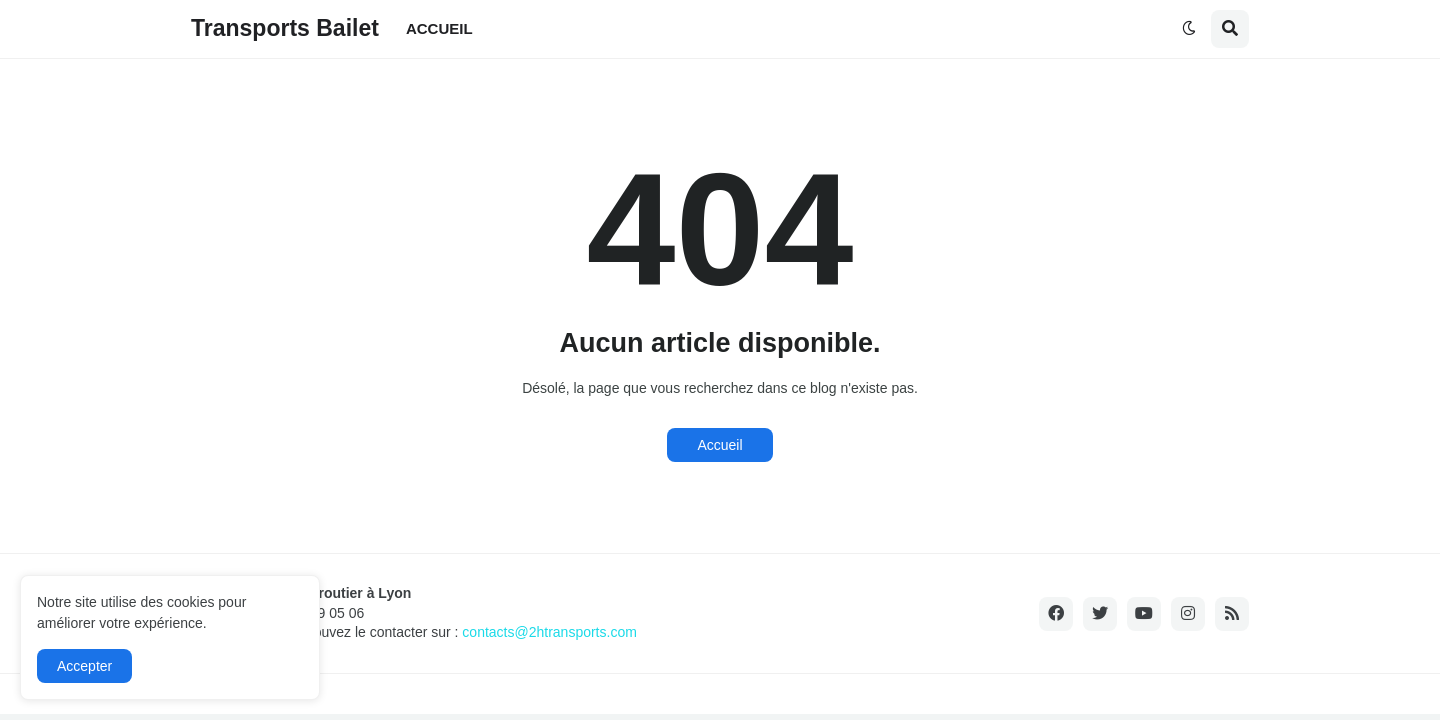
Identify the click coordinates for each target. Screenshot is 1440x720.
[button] (1189, 29)
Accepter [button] (84, 666)
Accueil (719, 445)
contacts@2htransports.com (549, 632)
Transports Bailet (285, 28)
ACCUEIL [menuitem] (439, 28)
